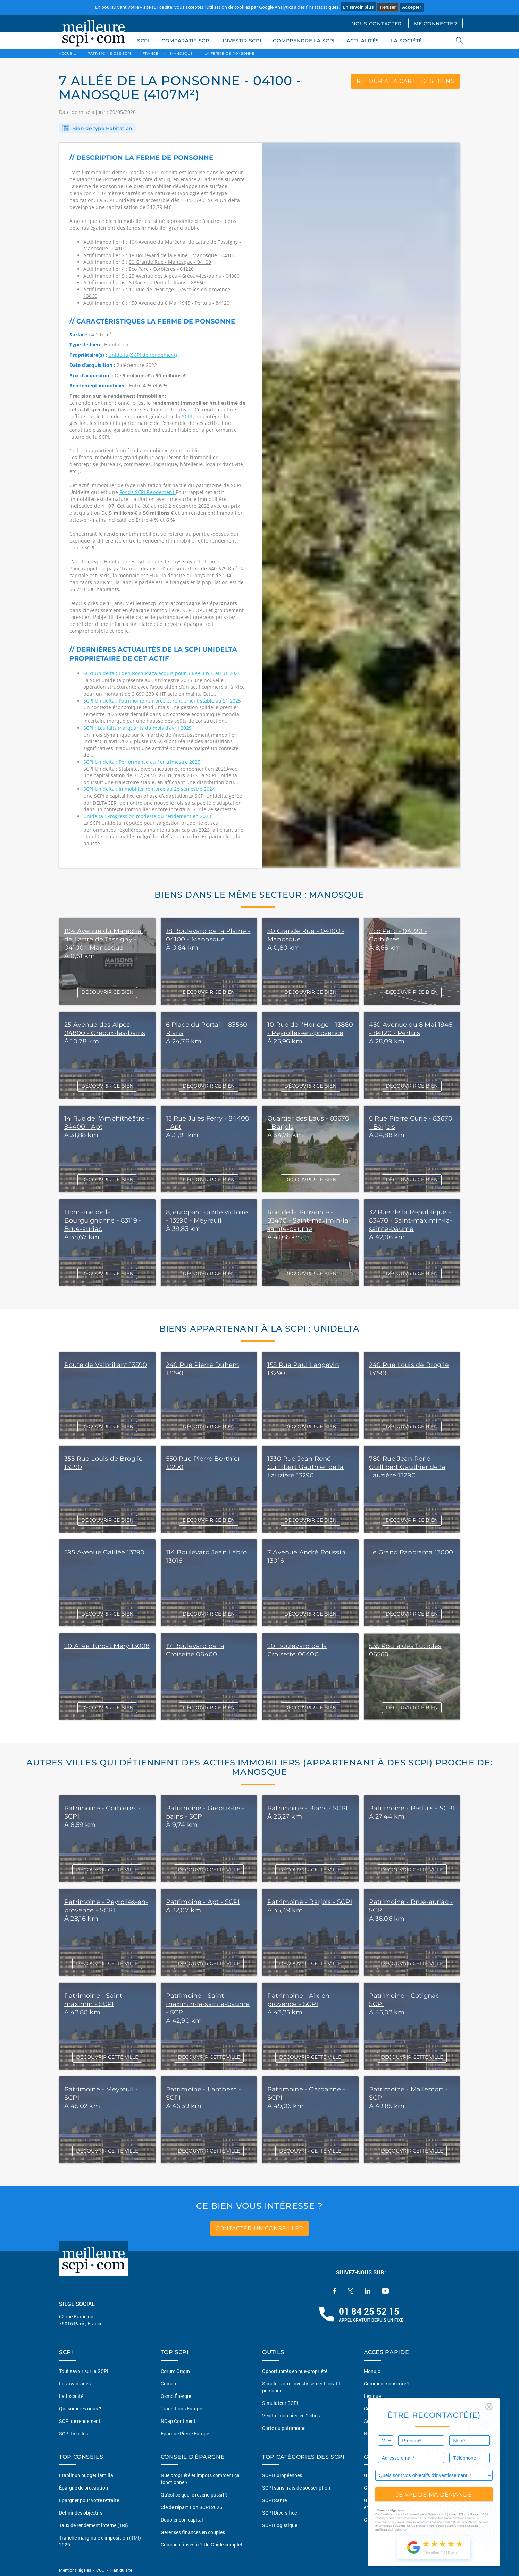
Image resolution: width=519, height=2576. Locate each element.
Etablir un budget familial (87, 2475)
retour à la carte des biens (405, 81)
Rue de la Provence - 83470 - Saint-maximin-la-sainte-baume (309, 1220)
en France (184, 179)
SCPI (143, 40)
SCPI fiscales (73, 2433)
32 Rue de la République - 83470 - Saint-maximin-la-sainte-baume (411, 1220)
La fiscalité (71, 2396)
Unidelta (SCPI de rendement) (142, 355)
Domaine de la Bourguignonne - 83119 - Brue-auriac (102, 1220)
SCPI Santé (274, 2500)
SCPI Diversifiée (279, 2512)
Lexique (372, 2396)
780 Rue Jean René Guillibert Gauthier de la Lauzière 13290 (407, 1467)
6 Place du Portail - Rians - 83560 (167, 282)
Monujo (372, 2371)
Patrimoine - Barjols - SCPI (309, 1902)
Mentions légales (75, 2570)
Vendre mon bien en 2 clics (291, 2415)
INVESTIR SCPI (242, 40)
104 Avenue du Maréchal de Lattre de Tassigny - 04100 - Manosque (103, 939)
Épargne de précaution (83, 2487)
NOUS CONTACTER (376, 23)
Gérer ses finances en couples (193, 2532)
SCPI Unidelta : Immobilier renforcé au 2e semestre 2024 (149, 789)
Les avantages (75, 2383)
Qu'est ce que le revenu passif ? (194, 2494)
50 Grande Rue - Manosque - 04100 (170, 262)
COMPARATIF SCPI (186, 40)
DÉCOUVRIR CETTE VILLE (107, 1869)
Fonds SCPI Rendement (147, 492)
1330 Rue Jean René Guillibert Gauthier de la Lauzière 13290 (305, 1467)
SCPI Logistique (279, 2525)
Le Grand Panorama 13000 (411, 1552)
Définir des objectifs (80, 2512)
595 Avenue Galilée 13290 (104, 1552)
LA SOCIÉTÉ (406, 40)
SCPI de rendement (79, 2421)
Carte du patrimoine (283, 2428)
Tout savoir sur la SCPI (83, 2371)
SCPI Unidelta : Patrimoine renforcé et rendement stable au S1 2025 (162, 700)
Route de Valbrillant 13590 (105, 1365)
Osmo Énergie (176, 2396)
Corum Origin (175, 2371)
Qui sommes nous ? (80, 2408)
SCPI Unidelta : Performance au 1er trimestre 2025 (141, 761)
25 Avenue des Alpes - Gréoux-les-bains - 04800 (184, 275)
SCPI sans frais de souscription (296, 2487)
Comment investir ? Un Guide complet (201, 2544)
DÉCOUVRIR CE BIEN (107, 992)
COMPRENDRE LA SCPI (304, 40)
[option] (361, 505)
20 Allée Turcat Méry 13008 (107, 1646)
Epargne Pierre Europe (185, 2433)
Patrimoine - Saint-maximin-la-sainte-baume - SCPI (208, 2004)
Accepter (411, 7)
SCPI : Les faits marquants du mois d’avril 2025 (137, 727)
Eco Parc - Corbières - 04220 (161, 269)
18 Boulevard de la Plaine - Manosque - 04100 (182, 255)
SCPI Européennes (282, 2475)
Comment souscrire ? (387, 2383)
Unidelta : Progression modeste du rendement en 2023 (147, 816)
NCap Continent (178, 2421)
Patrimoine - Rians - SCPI (307, 1808)
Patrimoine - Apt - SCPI (203, 1902)
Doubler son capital (182, 2519)
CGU (100, 2570)
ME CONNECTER (435, 23)
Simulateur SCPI (280, 2403)
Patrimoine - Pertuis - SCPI (411, 1808)
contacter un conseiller (259, 2228)
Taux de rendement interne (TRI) (93, 2525)
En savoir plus (358, 7)
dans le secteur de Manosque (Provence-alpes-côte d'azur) (156, 176)
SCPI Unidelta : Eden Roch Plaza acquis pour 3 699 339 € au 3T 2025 (162, 673)
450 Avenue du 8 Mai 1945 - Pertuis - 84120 (179, 303)
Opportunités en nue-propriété (294, 2371)
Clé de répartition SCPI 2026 (191, 2507)
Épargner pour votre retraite (89, 2500)
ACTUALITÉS (362, 40)
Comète (169, 2383)
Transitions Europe (181, 2408)
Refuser (388, 7)
